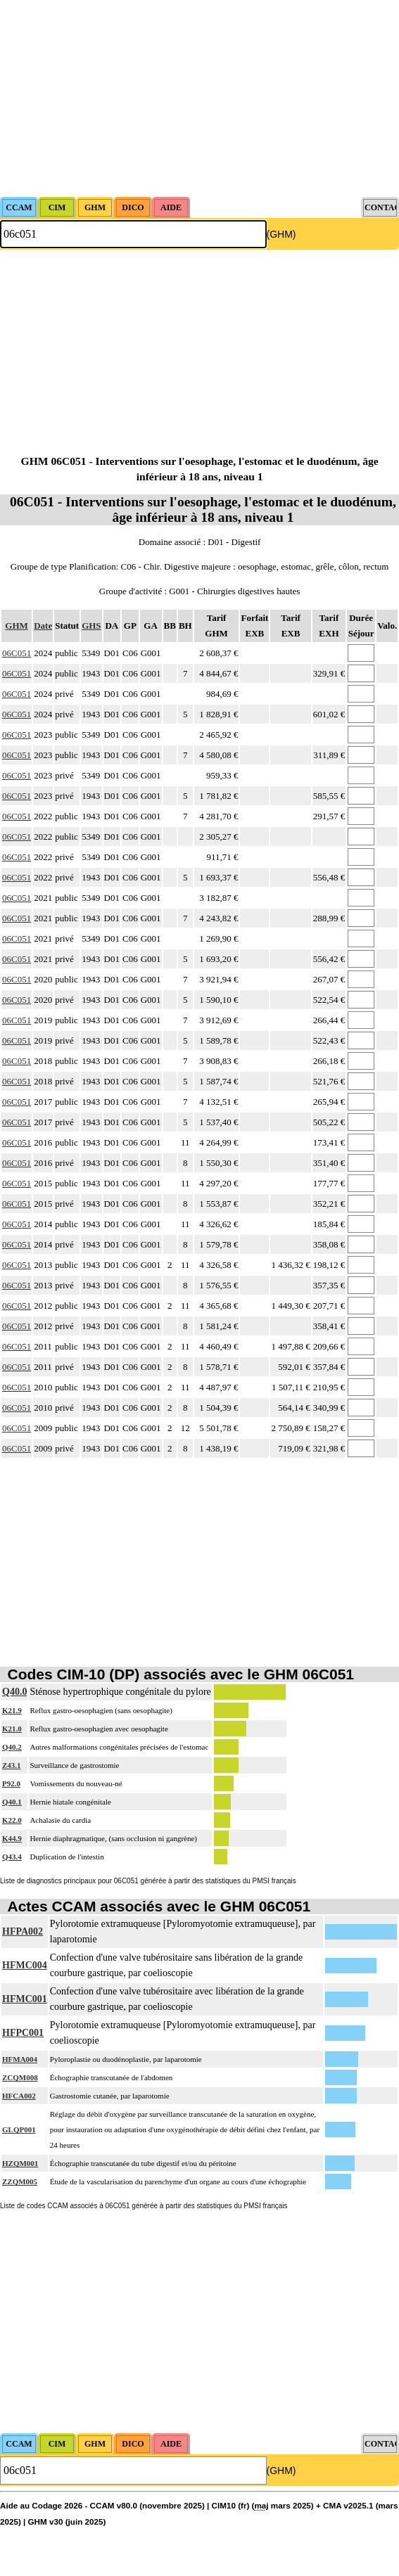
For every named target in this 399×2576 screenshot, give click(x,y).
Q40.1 (12, 1802)
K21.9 (12, 1710)
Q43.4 (12, 1856)
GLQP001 (19, 2129)
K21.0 (12, 1728)
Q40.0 (14, 1691)
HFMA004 (19, 2059)
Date (43, 625)
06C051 (16, 653)
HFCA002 (19, 2095)
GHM (16, 625)
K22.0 (12, 1820)
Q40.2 (12, 1747)
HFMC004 (24, 1965)
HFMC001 (24, 1999)
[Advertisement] (185, 98)
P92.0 (11, 1783)
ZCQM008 (20, 2077)
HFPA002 (22, 1931)
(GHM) (281, 234)
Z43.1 (11, 1765)
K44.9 (12, 1838)
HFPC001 (23, 2032)
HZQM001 (20, 2163)
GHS (91, 625)
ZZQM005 (19, 2181)
